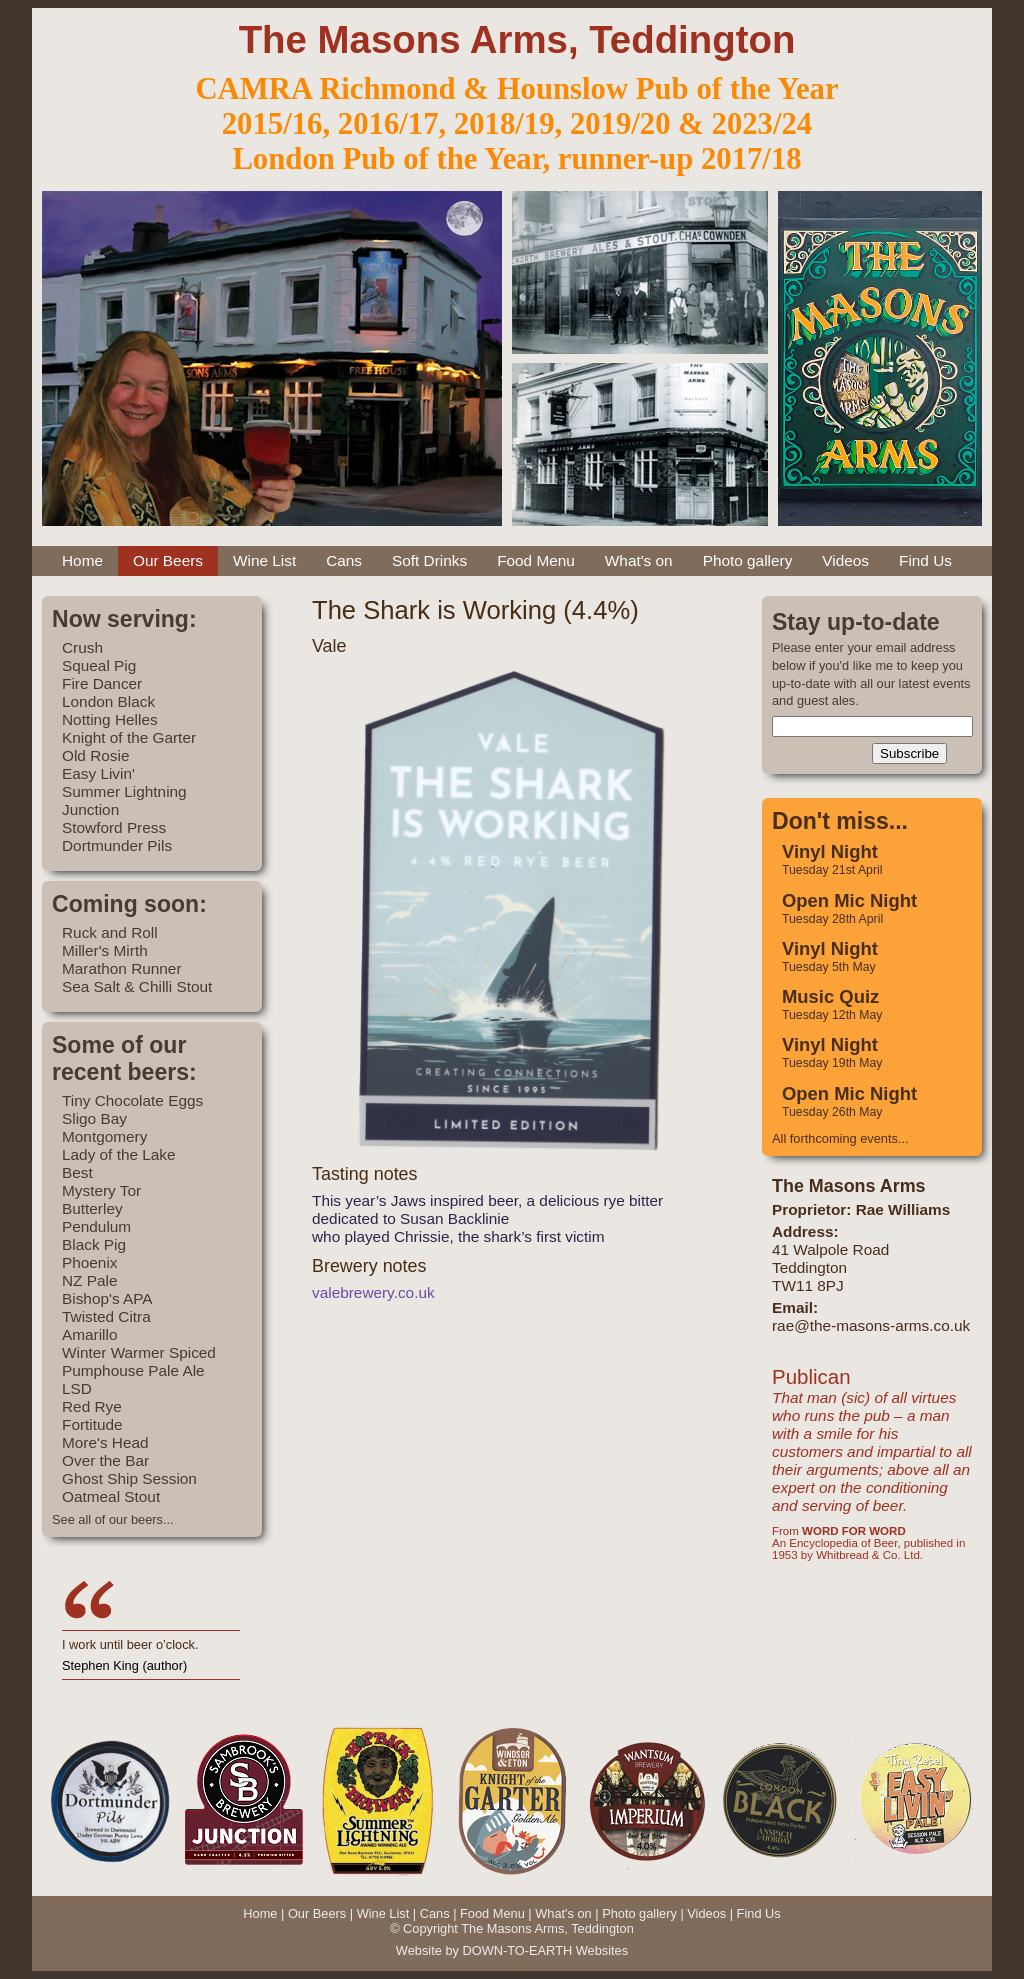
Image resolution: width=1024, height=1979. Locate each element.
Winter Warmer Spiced (139, 1352)
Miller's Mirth (105, 950)
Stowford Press (114, 827)
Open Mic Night (849, 900)
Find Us (925, 560)
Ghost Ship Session (129, 1478)
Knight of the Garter (129, 737)
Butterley (92, 1208)
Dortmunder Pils (117, 845)
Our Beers (168, 560)
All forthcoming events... (840, 1138)
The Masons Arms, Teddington (517, 39)
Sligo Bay (94, 1118)
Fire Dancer (102, 683)
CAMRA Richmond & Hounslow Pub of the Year (516, 89)
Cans (344, 560)
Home (82, 560)
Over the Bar (105, 1460)
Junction (90, 809)
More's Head (105, 1442)
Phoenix (90, 1262)
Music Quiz (830, 996)
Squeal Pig (99, 665)
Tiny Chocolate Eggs (132, 1100)
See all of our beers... (113, 1519)
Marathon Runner (122, 968)
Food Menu (536, 560)
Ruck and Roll (110, 932)
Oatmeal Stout (111, 1496)
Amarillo (89, 1334)
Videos (845, 560)
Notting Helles (110, 719)
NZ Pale (89, 1280)
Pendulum (96, 1226)
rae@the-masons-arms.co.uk (871, 1325)
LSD (77, 1388)
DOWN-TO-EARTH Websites (545, 1950)
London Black (108, 701)
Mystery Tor (101, 1190)
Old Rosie (95, 755)
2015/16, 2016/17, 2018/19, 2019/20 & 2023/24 (517, 124)
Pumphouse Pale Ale (133, 1370)
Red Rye (92, 1406)
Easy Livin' (98, 773)
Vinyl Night (830, 851)
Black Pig (94, 1244)
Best (77, 1172)
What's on (639, 560)
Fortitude (92, 1424)
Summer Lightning (124, 791)
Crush (82, 647)
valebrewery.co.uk (373, 1292)
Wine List (264, 560)
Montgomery (104, 1136)
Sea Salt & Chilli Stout (137, 986)
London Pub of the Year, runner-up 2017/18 (516, 159)
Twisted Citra (106, 1316)
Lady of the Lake (119, 1154)
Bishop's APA (107, 1298)
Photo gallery (748, 560)
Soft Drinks (429, 560)
